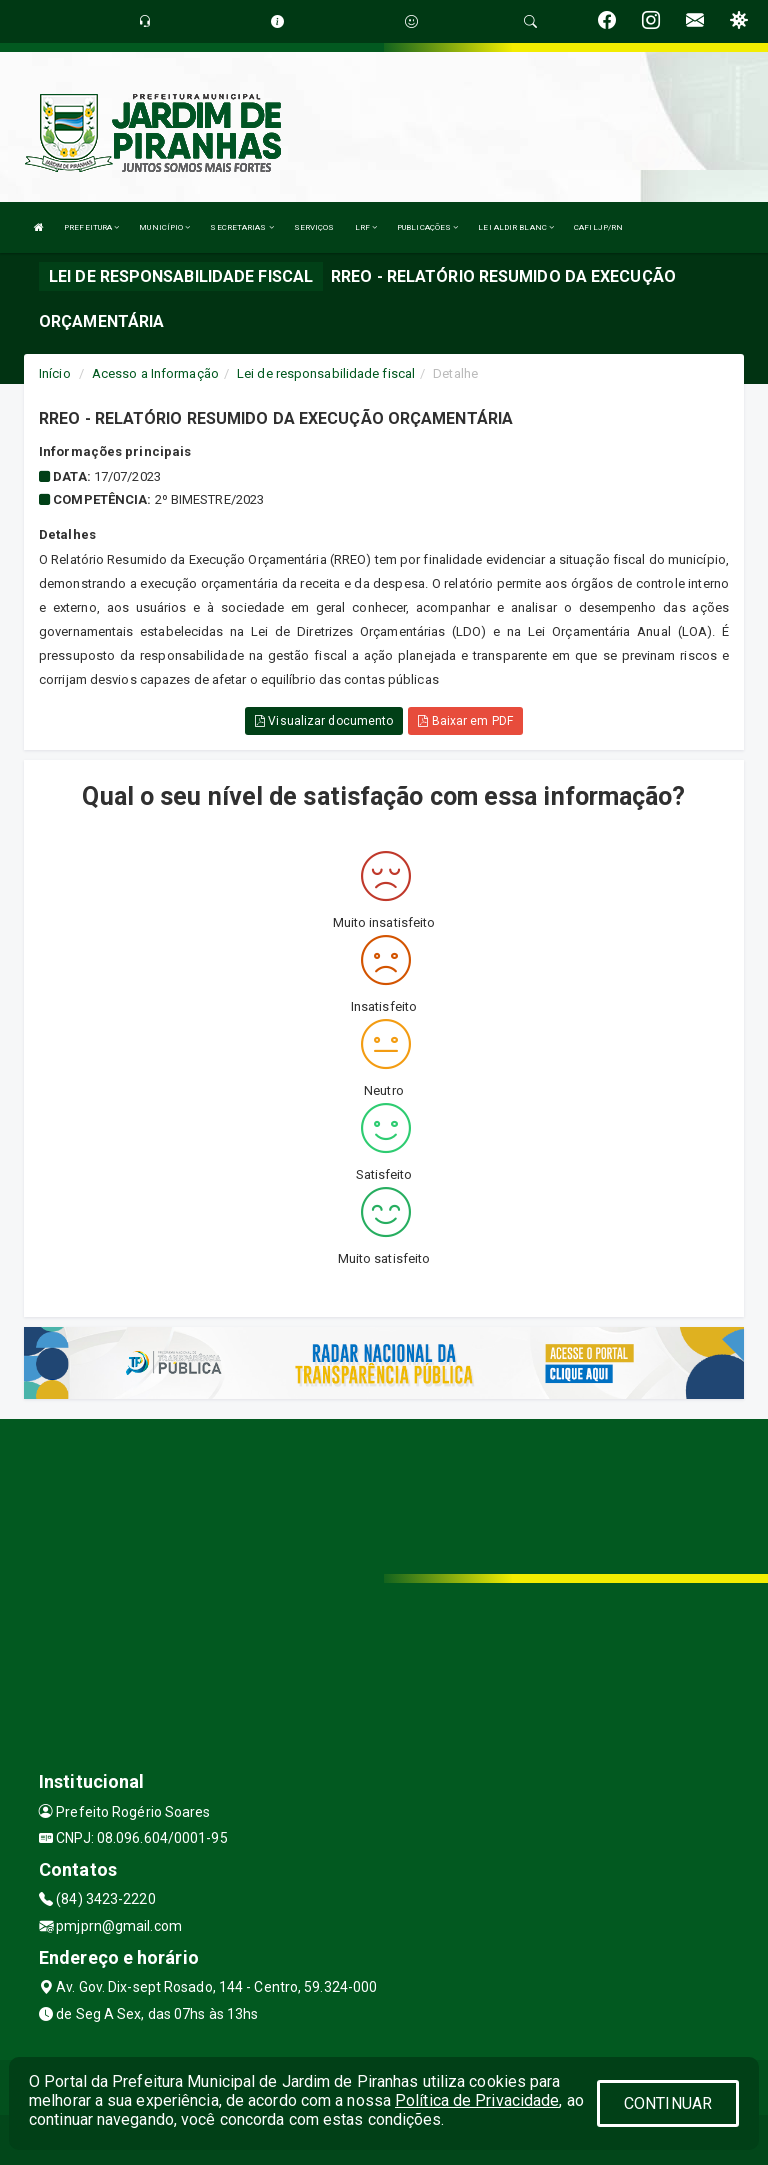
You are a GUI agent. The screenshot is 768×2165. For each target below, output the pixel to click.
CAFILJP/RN (598, 227)
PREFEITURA (91, 227)
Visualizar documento (324, 721)
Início (55, 373)
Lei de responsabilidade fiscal (326, 373)
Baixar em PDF (465, 721)
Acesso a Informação (155, 373)
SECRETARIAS (241, 227)
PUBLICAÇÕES (427, 227)
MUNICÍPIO (164, 227)
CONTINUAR (668, 2103)
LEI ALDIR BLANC (516, 227)
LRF (366, 227)
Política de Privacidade (477, 2100)
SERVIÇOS (314, 227)
